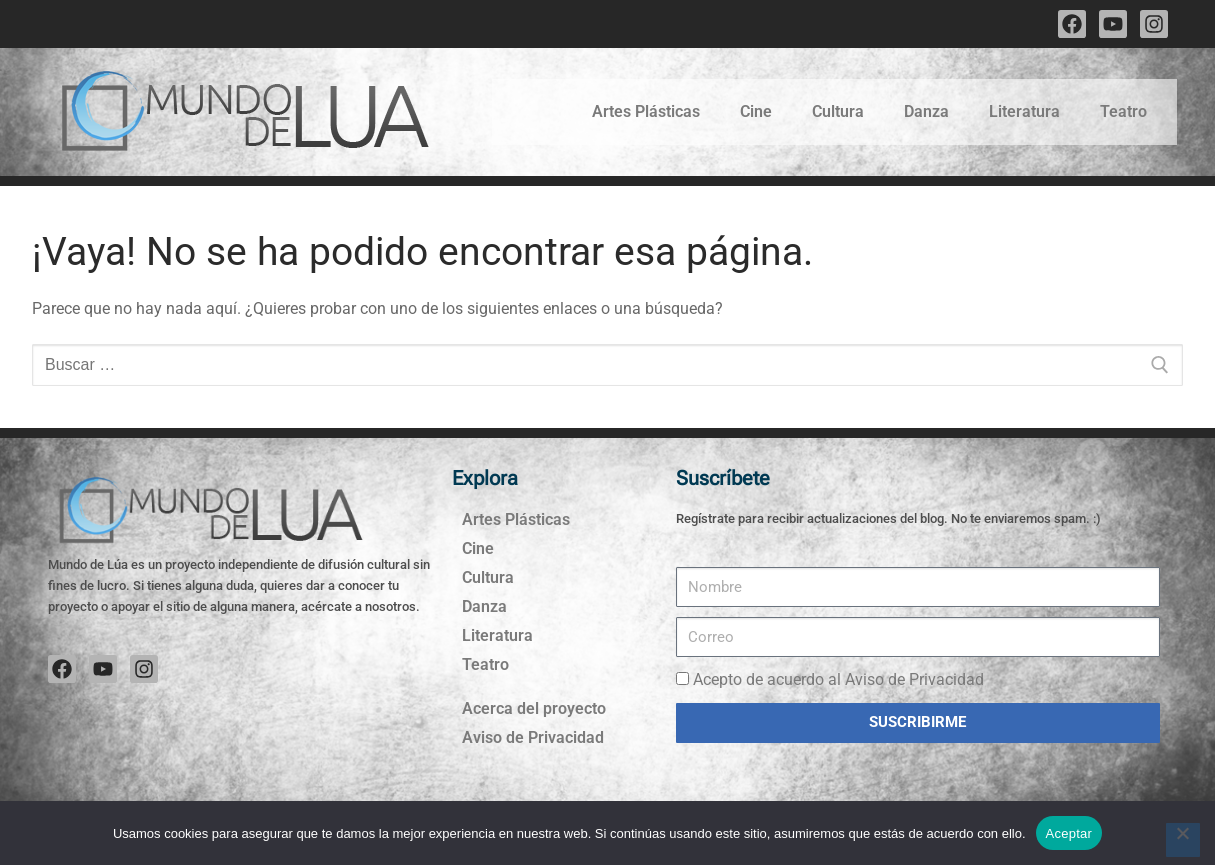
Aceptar (1069, 833)
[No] (1183, 840)
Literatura (1024, 111)
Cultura (838, 111)
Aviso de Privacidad (533, 737)
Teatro (1123, 111)
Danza (926, 111)
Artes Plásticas (646, 111)
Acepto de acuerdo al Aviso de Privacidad (838, 679)
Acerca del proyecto (534, 708)
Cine (756, 111)
